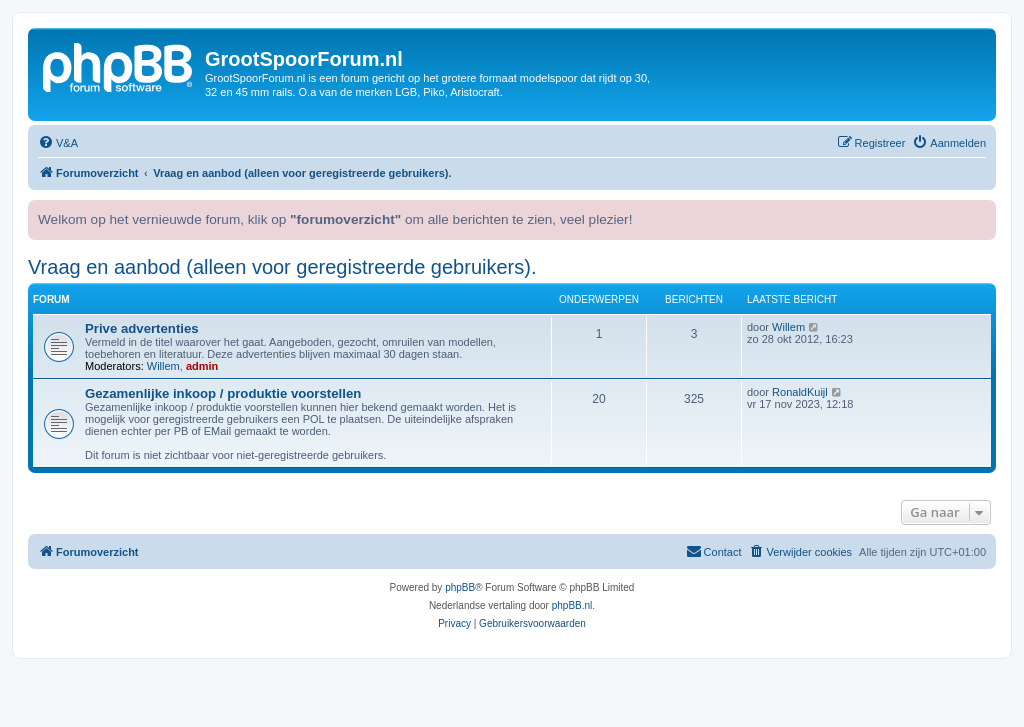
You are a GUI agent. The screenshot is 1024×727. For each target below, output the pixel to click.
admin (202, 366)
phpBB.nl (572, 605)
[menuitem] (58, 143)
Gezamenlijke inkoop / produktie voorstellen (223, 393)
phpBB (460, 587)
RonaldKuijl (800, 392)
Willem (163, 366)
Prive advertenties (142, 328)
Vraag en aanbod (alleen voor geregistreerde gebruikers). (282, 267)
